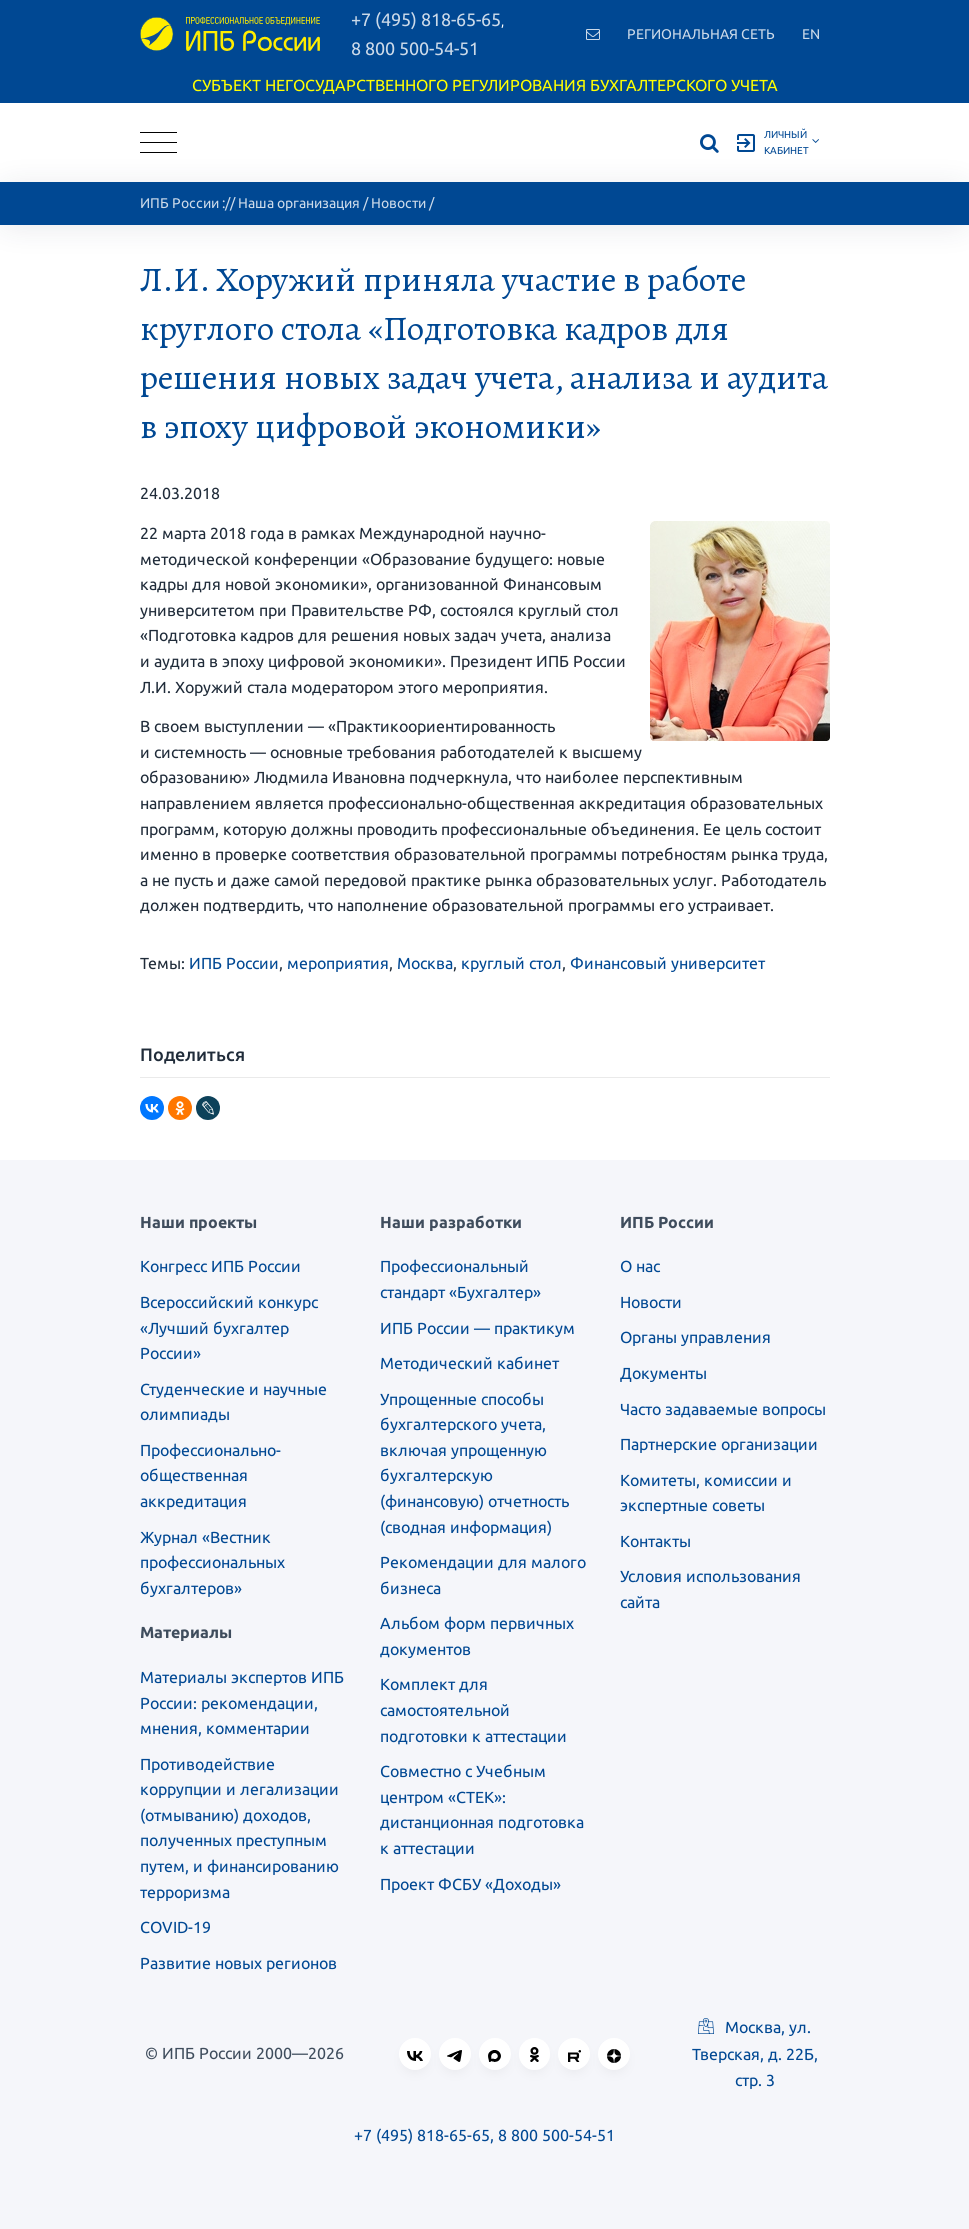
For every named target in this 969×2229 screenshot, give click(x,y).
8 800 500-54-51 (415, 48)
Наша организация (299, 203)
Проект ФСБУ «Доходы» (470, 1884)
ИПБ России (179, 203)
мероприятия (338, 963)
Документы (663, 1373)
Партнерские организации (719, 1444)
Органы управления (695, 1337)
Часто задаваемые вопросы (723, 1409)
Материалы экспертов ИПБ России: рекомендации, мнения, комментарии (242, 1702)
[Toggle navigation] (158, 142)
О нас (640, 1266)
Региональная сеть (701, 34)
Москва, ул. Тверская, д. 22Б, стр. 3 (755, 2053)
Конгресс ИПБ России (220, 1266)
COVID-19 (175, 1927)
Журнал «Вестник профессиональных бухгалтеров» (212, 1562)
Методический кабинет (469, 1363)
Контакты (655, 1541)
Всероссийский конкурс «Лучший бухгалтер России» (229, 1327)
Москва (425, 963)
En (811, 34)
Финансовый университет (667, 963)
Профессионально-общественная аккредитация (210, 1475)
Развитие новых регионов (238, 1963)
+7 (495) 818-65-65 (422, 2135)
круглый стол (511, 963)
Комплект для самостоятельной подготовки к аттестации (473, 1709)
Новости (398, 203)
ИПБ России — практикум (477, 1328)
